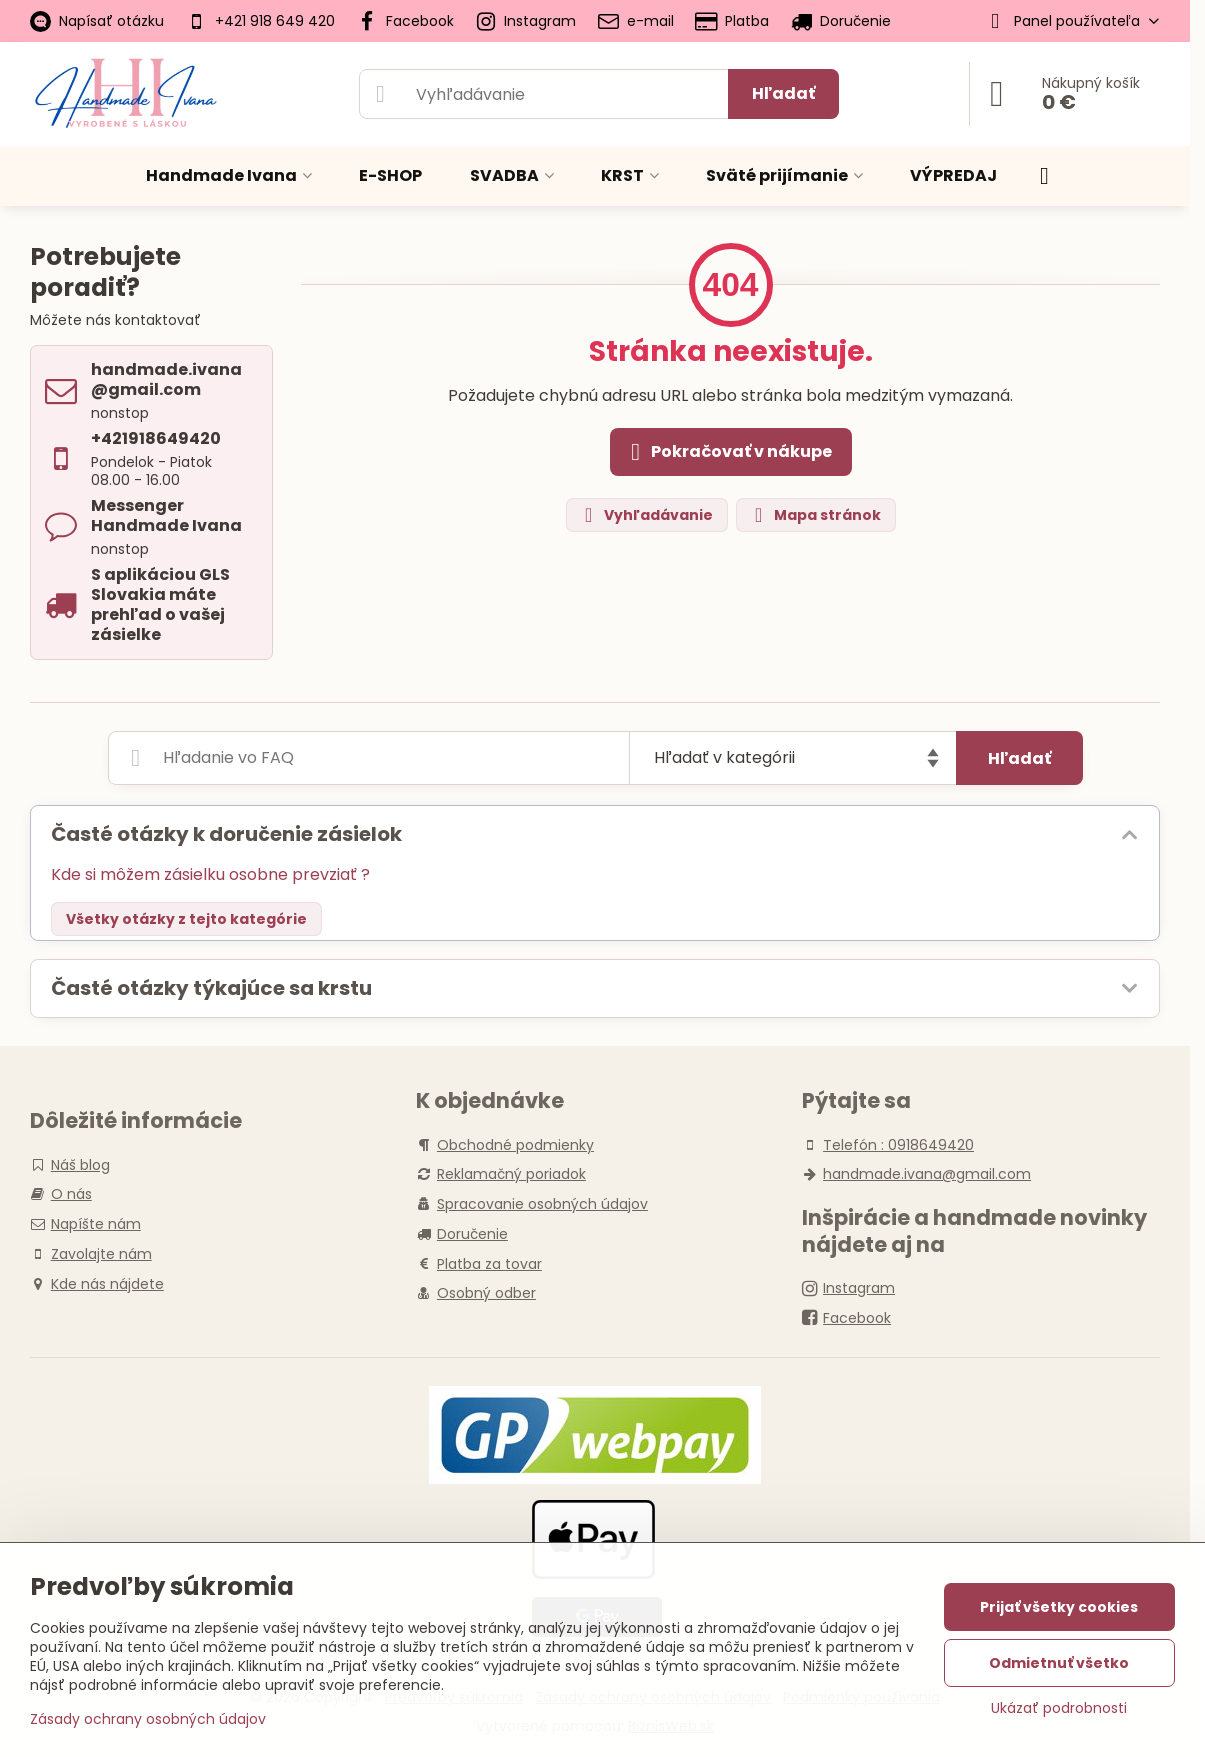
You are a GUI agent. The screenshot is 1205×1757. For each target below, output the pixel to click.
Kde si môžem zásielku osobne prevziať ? (210, 874)
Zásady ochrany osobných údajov (148, 1719)
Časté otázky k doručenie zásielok (226, 834)
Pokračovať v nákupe (728, 452)
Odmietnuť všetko (1059, 1663)
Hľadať (783, 93)
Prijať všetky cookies (1059, 1607)
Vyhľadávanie (646, 515)
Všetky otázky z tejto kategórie (186, 919)
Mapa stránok (815, 515)
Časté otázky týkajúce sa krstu (211, 988)
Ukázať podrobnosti (1059, 1708)
